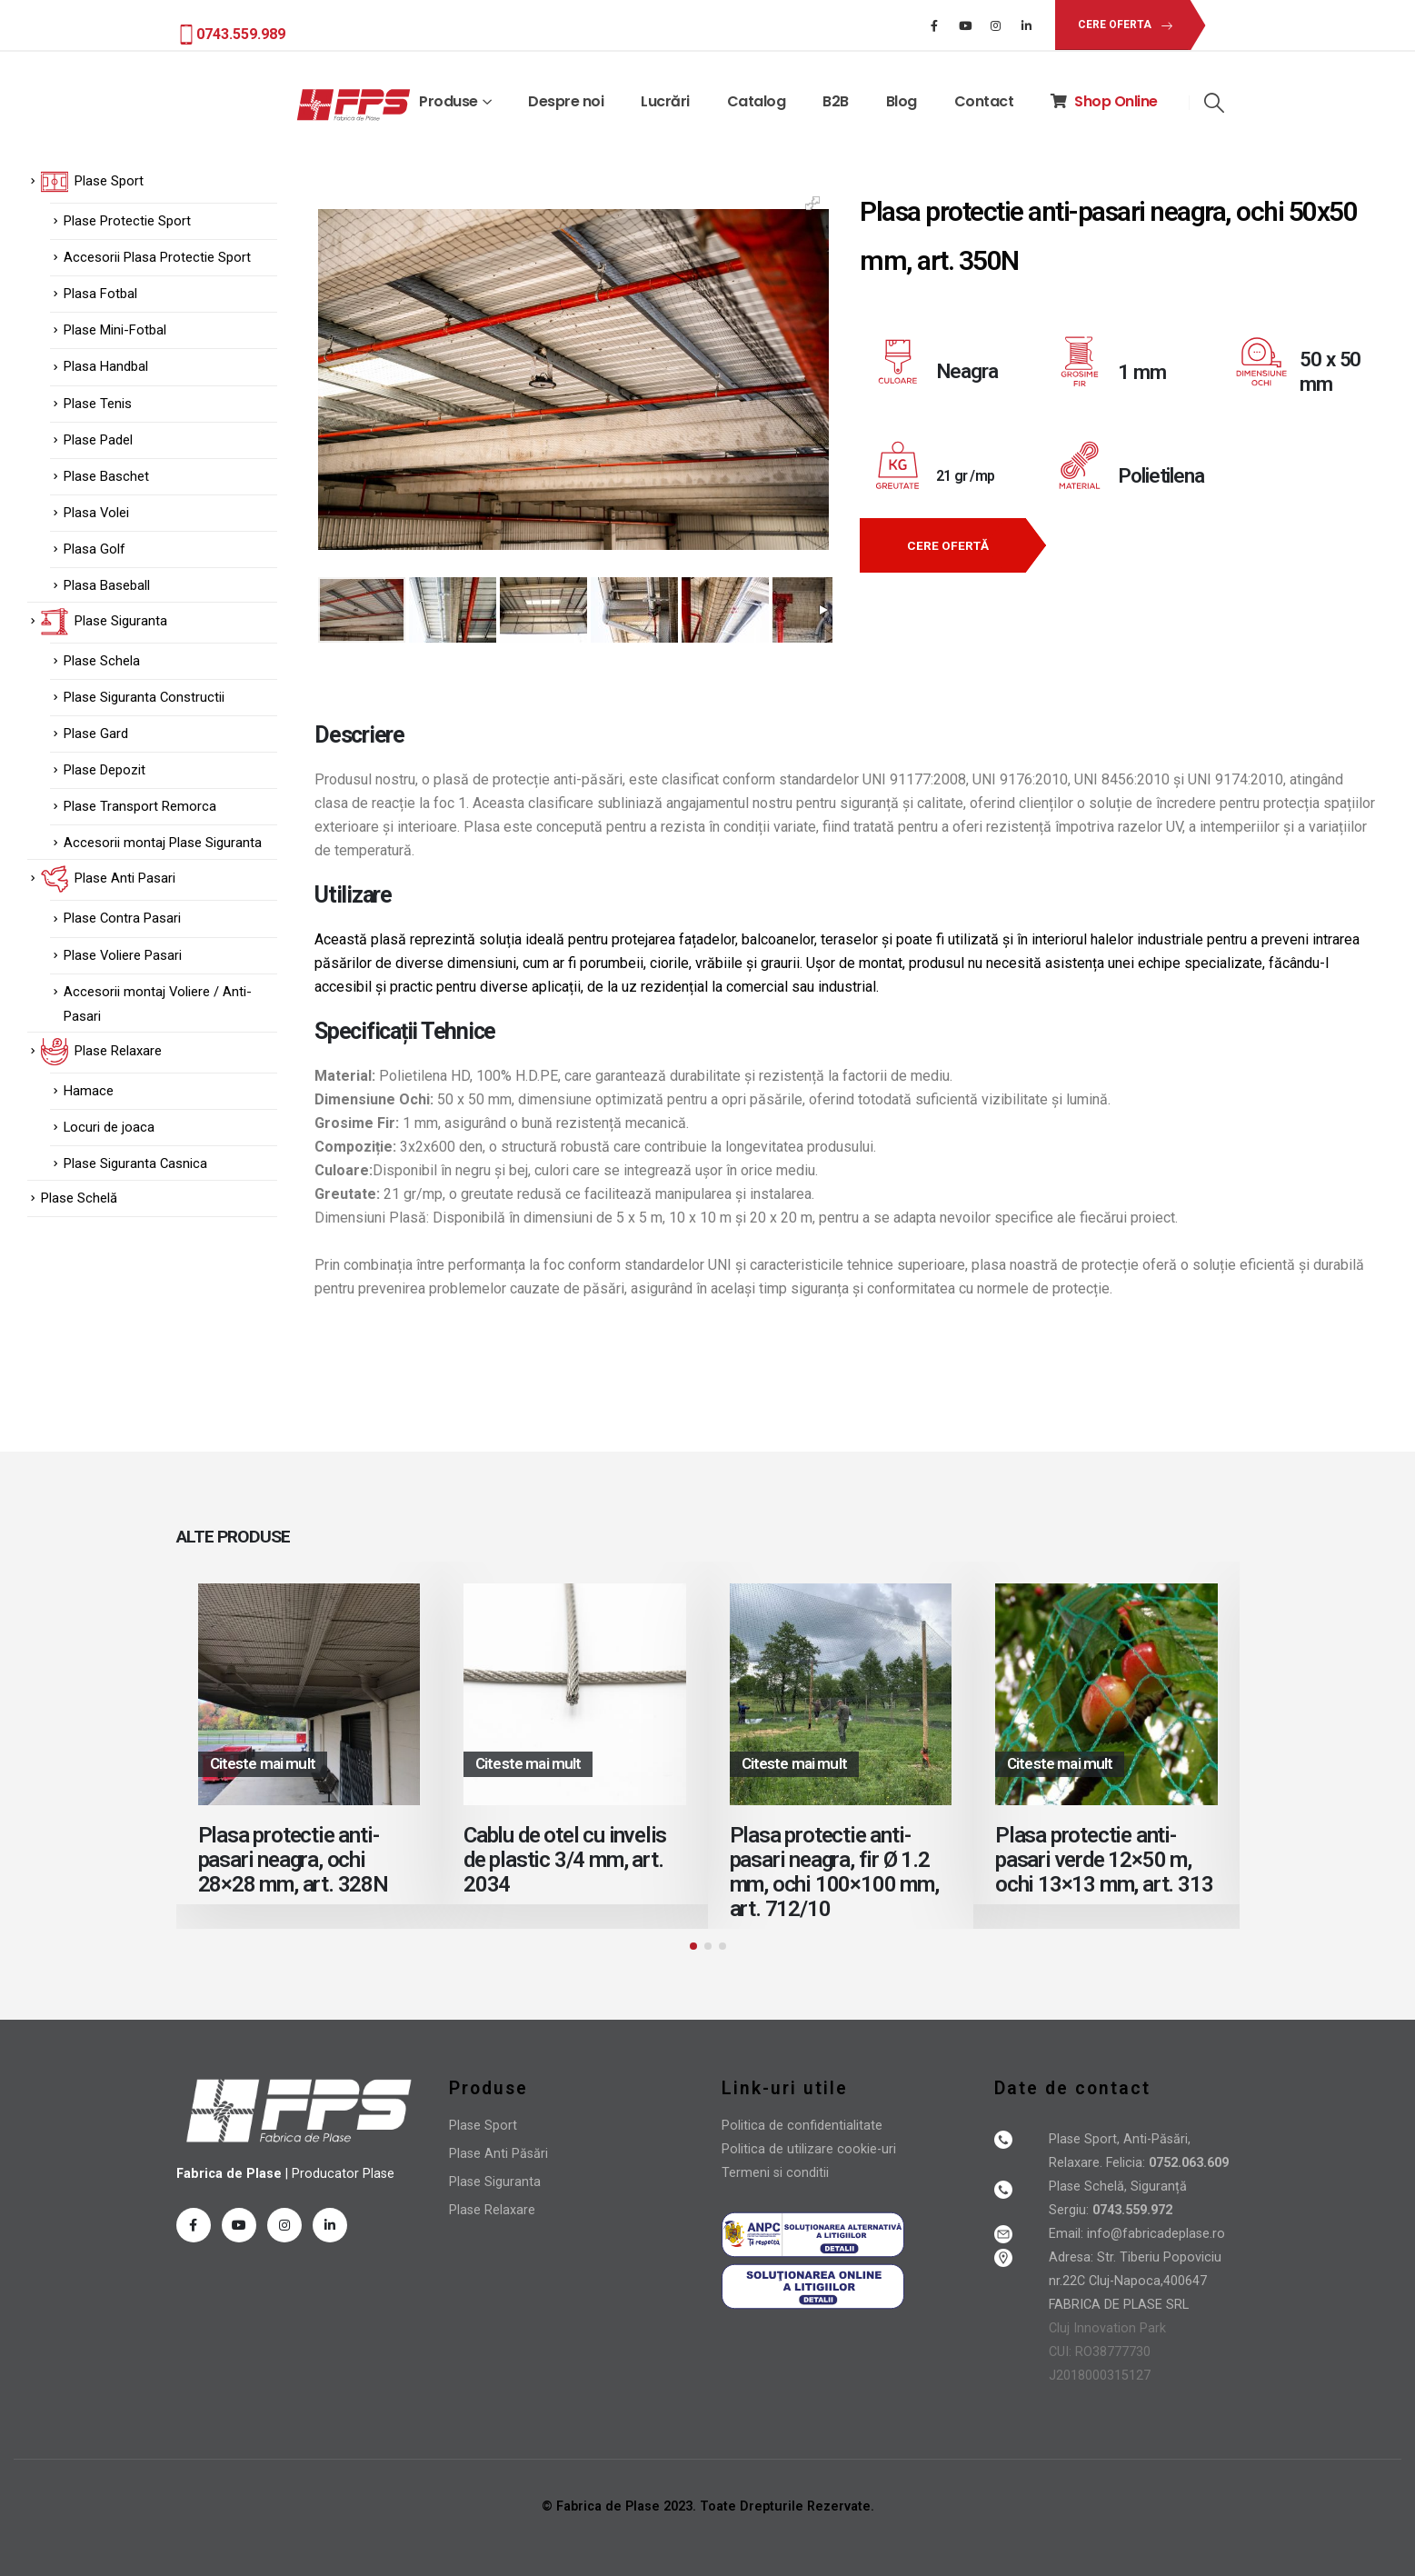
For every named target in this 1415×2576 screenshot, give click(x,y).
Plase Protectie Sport (127, 221)
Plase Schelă (79, 1198)
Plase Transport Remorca (140, 806)
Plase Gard (96, 733)
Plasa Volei (96, 512)
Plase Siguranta (495, 2182)
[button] (1122, 25)
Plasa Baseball (107, 585)
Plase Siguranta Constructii (144, 697)
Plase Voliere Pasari (123, 955)
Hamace (89, 1091)
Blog (901, 101)
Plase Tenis (98, 403)
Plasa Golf (94, 549)
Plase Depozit (104, 770)
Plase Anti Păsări (498, 2154)
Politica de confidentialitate (802, 2125)
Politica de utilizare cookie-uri (809, 2149)
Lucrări (665, 101)
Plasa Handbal (106, 366)
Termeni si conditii (775, 2173)
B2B (835, 101)
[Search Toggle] (1214, 103)
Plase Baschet (106, 476)
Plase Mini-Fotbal (115, 330)
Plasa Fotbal (100, 293)
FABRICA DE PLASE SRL (1119, 2304)
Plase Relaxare (492, 2210)
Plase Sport (483, 2125)
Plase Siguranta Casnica (135, 1163)
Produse (448, 101)
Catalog (756, 101)
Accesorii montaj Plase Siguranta (163, 842)
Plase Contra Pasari (122, 918)
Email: (1068, 2234)
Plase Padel (98, 440)
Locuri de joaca (109, 1127)
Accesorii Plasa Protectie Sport (157, 257)
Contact (984, 101)
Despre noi (565, 101)
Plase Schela (102, 661)
